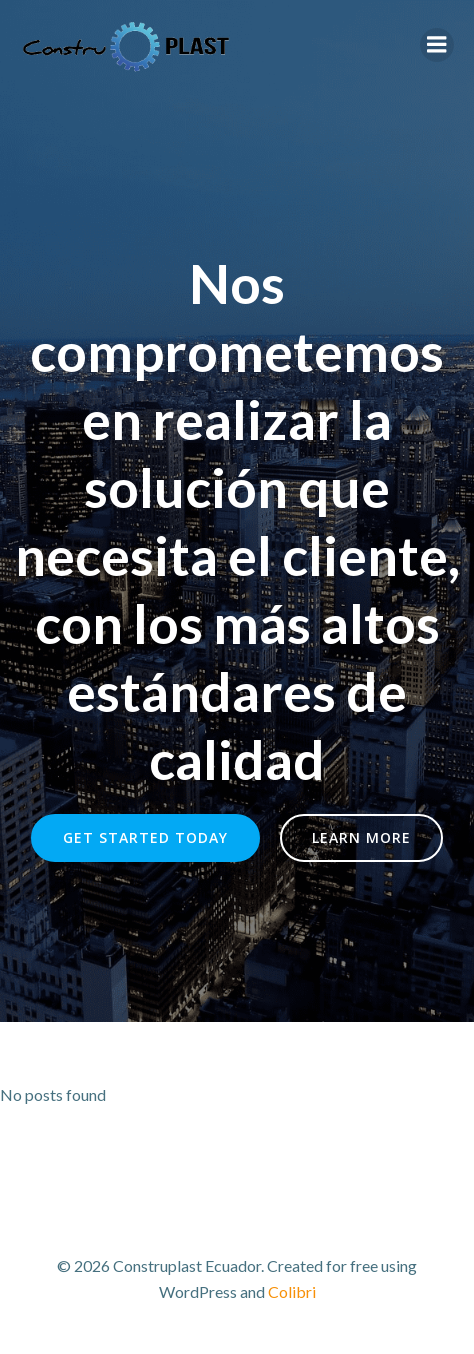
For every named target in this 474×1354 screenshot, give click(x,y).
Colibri (292, 1291)
